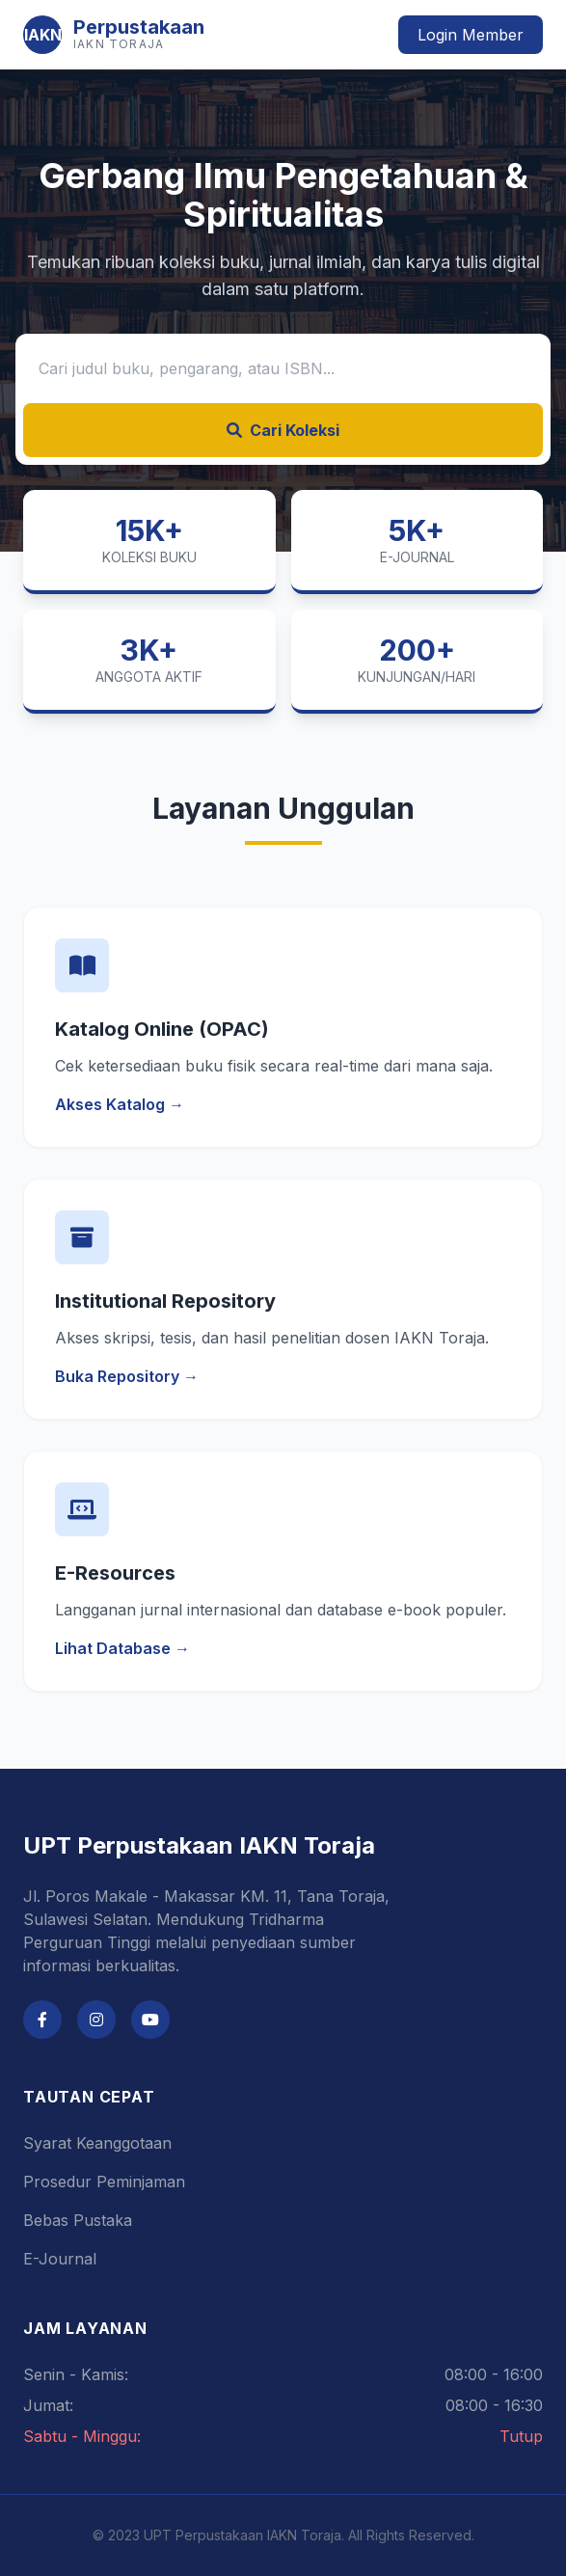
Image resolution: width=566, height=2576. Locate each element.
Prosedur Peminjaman (104, 2181)
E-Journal (59, 2258)
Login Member (471, 34)
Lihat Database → (122, 1648)
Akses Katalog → (119, 1104)
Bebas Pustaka (77, 2220)
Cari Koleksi (283, 430)
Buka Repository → (127, 1376)
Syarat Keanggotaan (97, 2143)
